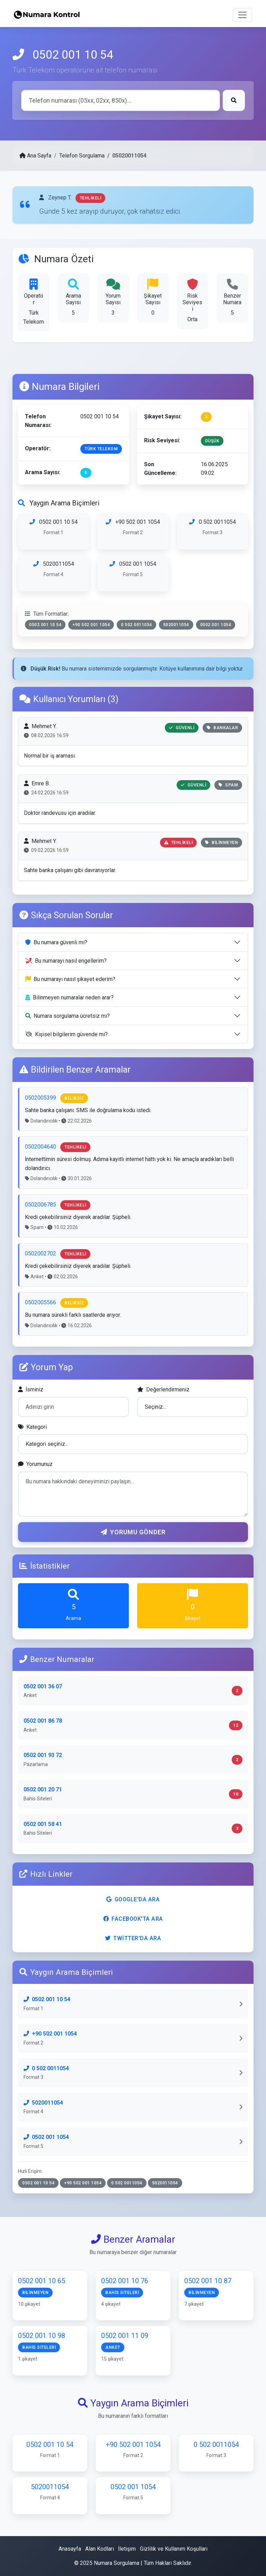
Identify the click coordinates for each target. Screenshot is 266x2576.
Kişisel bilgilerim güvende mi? (66, 1034)
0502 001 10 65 (41, 2290)
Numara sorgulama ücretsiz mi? (67, 1016)
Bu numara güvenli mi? (56, 942)
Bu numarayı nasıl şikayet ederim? (70, 979)
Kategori (32, 1427)
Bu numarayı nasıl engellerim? (66, 960)
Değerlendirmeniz (163, 1389)
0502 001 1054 (132, 573)
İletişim (127, 2548)
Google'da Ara (133, 1899)
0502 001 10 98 (41, 2345)
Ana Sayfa (35, 155)
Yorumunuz (35, 1464)
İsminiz (30, 1389)
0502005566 (41, 1302)
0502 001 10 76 (124, 2290)
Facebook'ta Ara (133, 1919)
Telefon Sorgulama (82, 155)
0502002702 (41, 1253)
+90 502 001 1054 (133, 531)
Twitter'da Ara (133, 1938)
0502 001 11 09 (124, 2345)
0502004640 (41, 1146)
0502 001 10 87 (207, 2290)
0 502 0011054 (212, 531)
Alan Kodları (99, 2548)
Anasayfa (70, 2548)
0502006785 (41, 1204)
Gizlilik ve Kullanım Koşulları (173, 2548)
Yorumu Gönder (133, 1532)
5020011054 (53, 573)
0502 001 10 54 (53, 531)
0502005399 (41, 1097)
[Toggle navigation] (242, 15)
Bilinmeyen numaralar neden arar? (69, 997)
